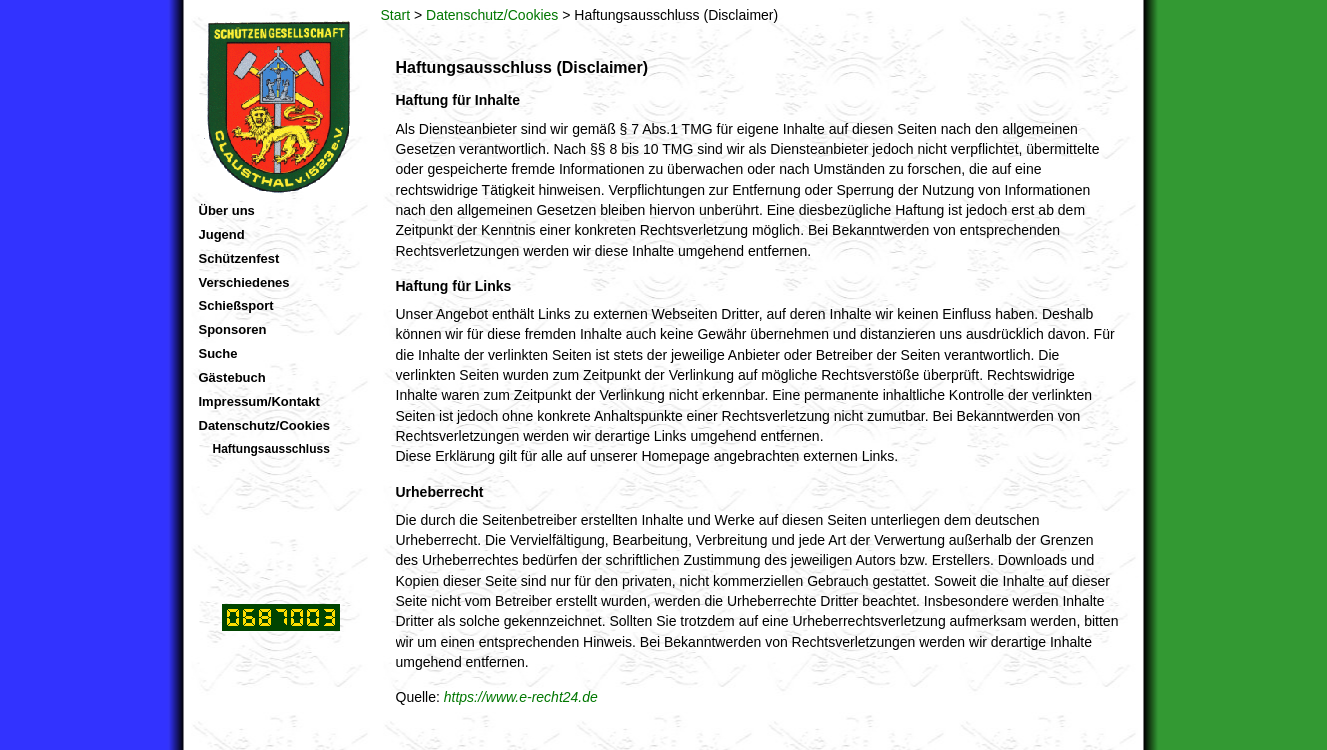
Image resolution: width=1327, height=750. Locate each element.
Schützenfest (239, 258)
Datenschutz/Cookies (492, 15)
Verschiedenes (244, 282)
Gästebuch (232, 377)
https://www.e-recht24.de (521, 697)
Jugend (222, 234)
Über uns (227, 210)
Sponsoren (233, 329)
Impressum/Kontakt (259, 401)
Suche (218, 353)
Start (396, 15)
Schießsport (236, 305)
